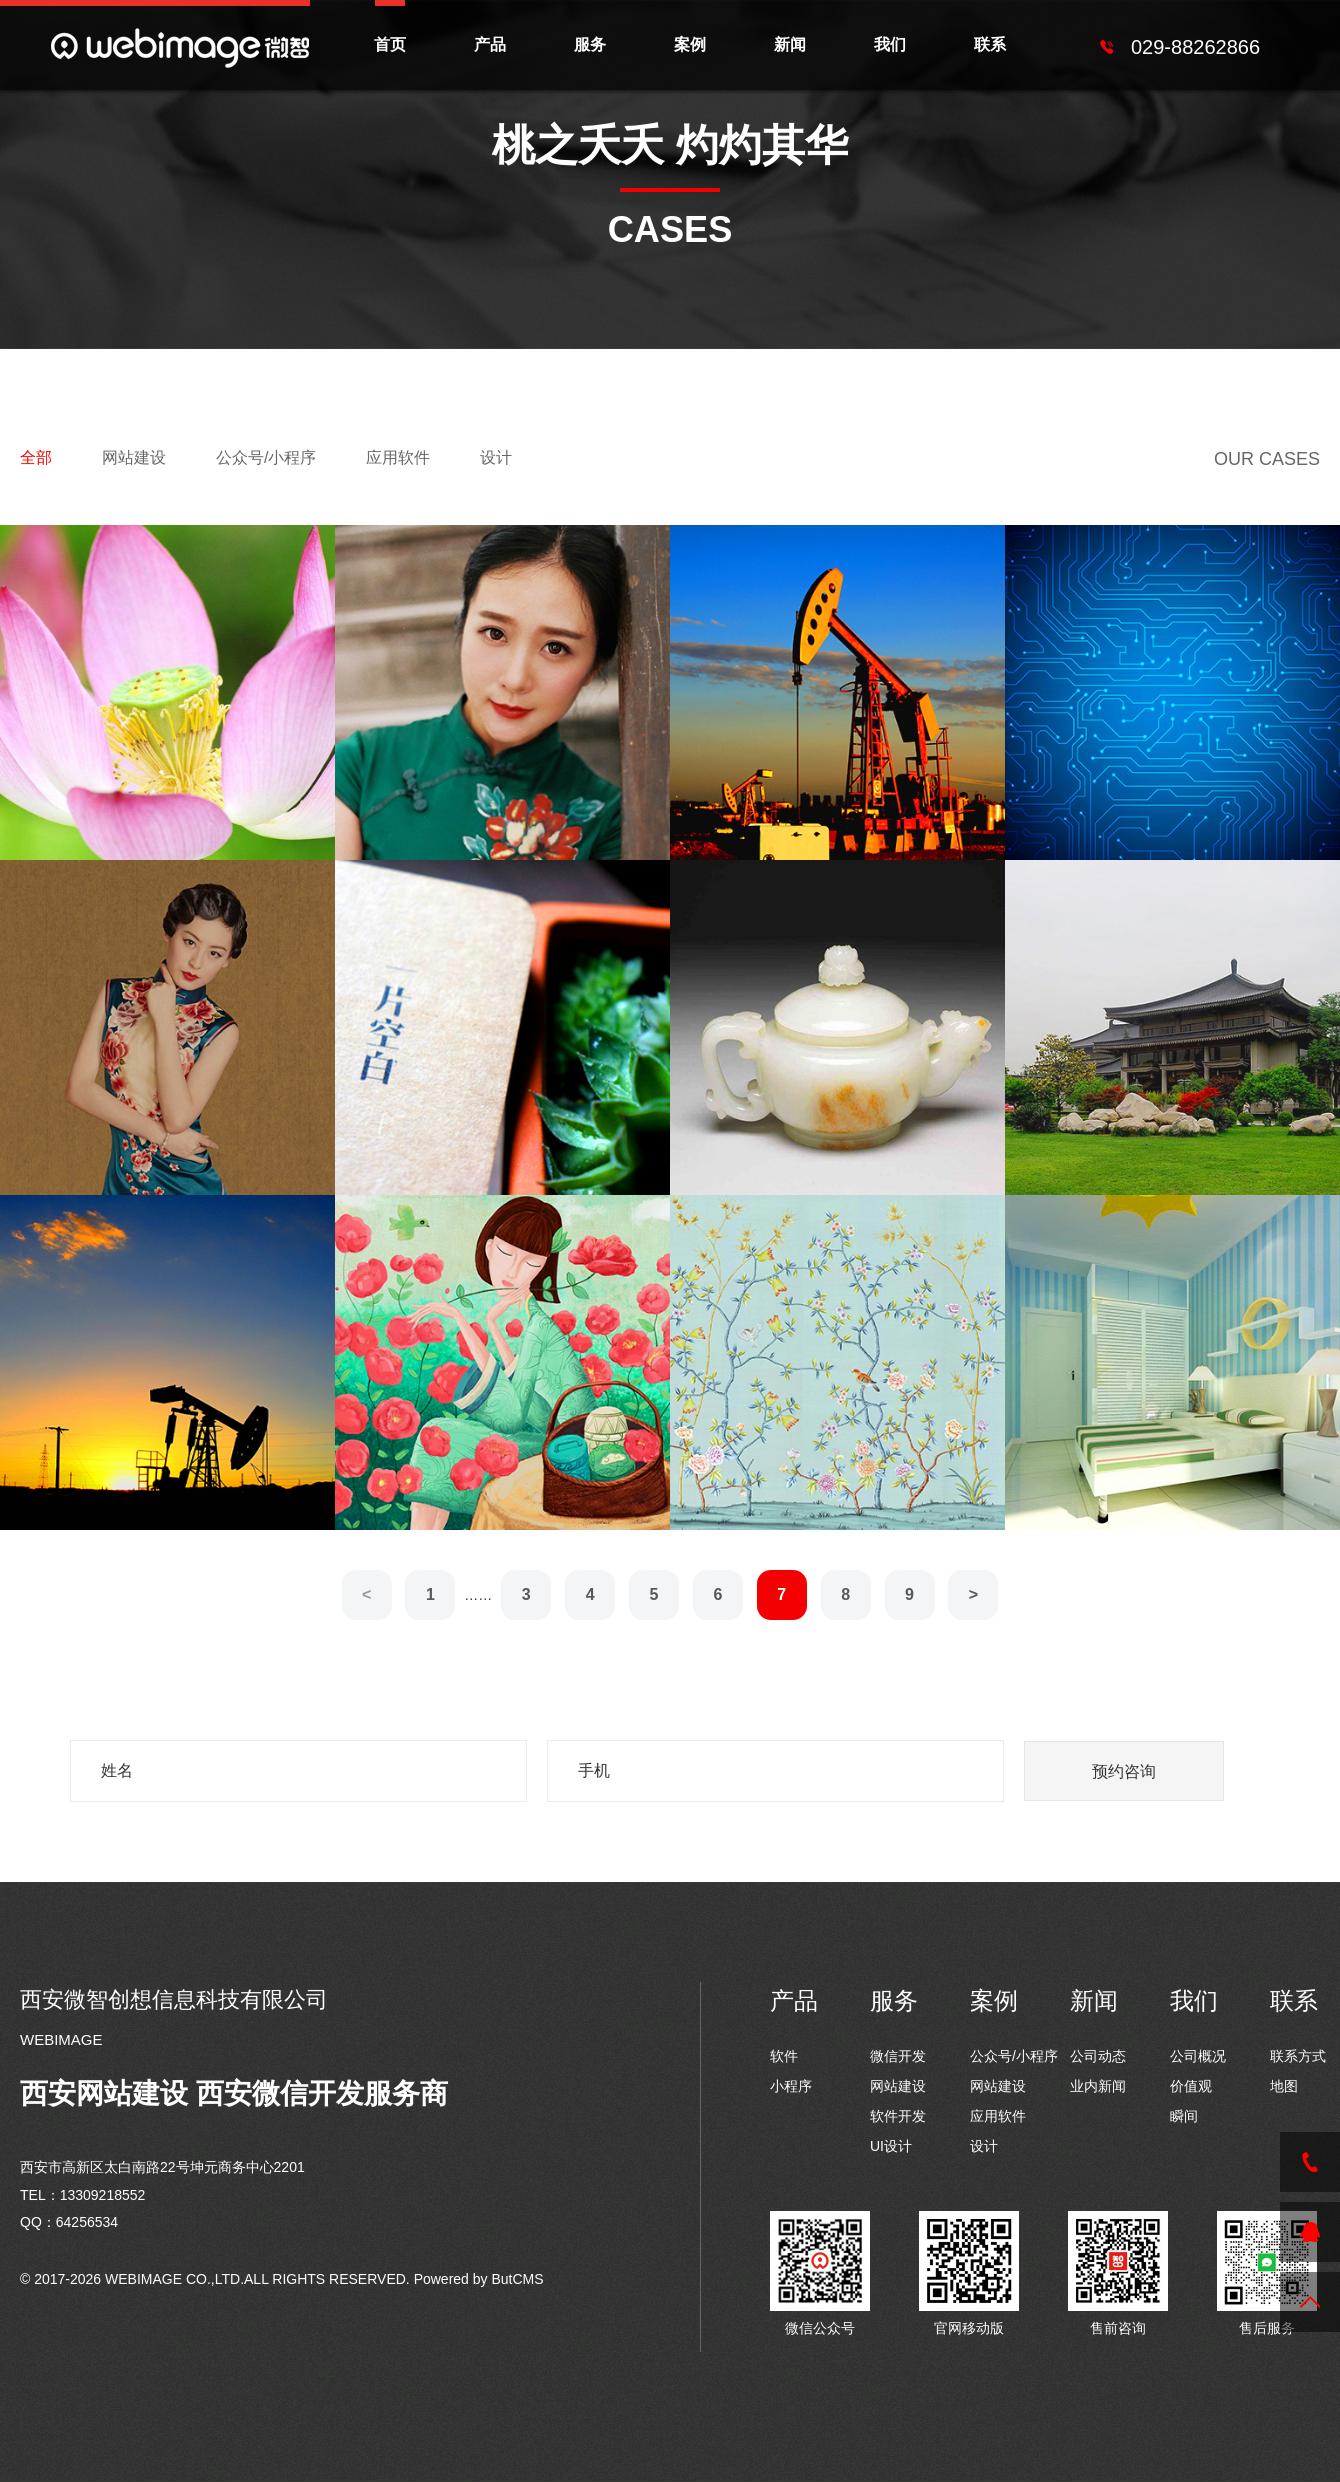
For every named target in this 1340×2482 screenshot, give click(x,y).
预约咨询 (1124, 1771)
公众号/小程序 (266, 457)
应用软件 (398, 457)
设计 (496, 457)
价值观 (1191, 2086)
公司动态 (1098, 2056)
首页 (390, 44)
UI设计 (891, 2146)
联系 (990, 44)
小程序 (791, 2086)
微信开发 (898, 2056)
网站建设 (134, 457)
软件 (784, 2056)
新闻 (790, 44)
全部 (36, 457)
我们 (890, 44)
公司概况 (1198, 2056)
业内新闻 (1098, 2086)
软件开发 (898, 2116)
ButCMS (517, 2279)
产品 (490, 44)
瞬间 (1184, 2116)
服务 (590, 44)
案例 (690, 44)
